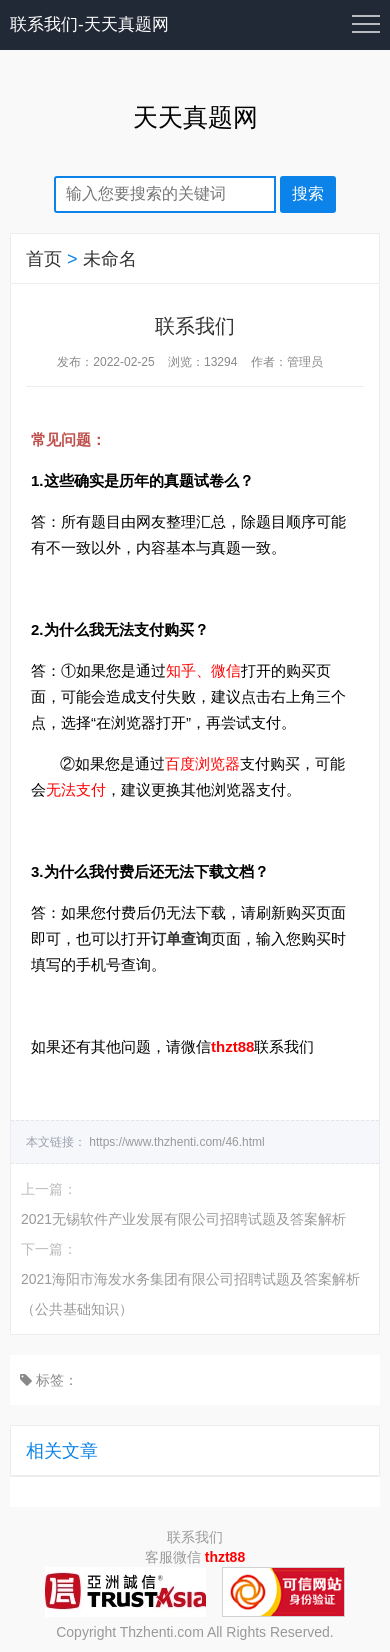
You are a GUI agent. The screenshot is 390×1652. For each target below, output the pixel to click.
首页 (44, 259)
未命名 (110, 259)
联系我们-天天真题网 (89, 24)
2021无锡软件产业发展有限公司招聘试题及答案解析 (183, 1219)
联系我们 (195, 1537)
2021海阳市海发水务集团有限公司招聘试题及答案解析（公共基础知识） (190, 1294)
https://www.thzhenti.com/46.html (176, 1142)
